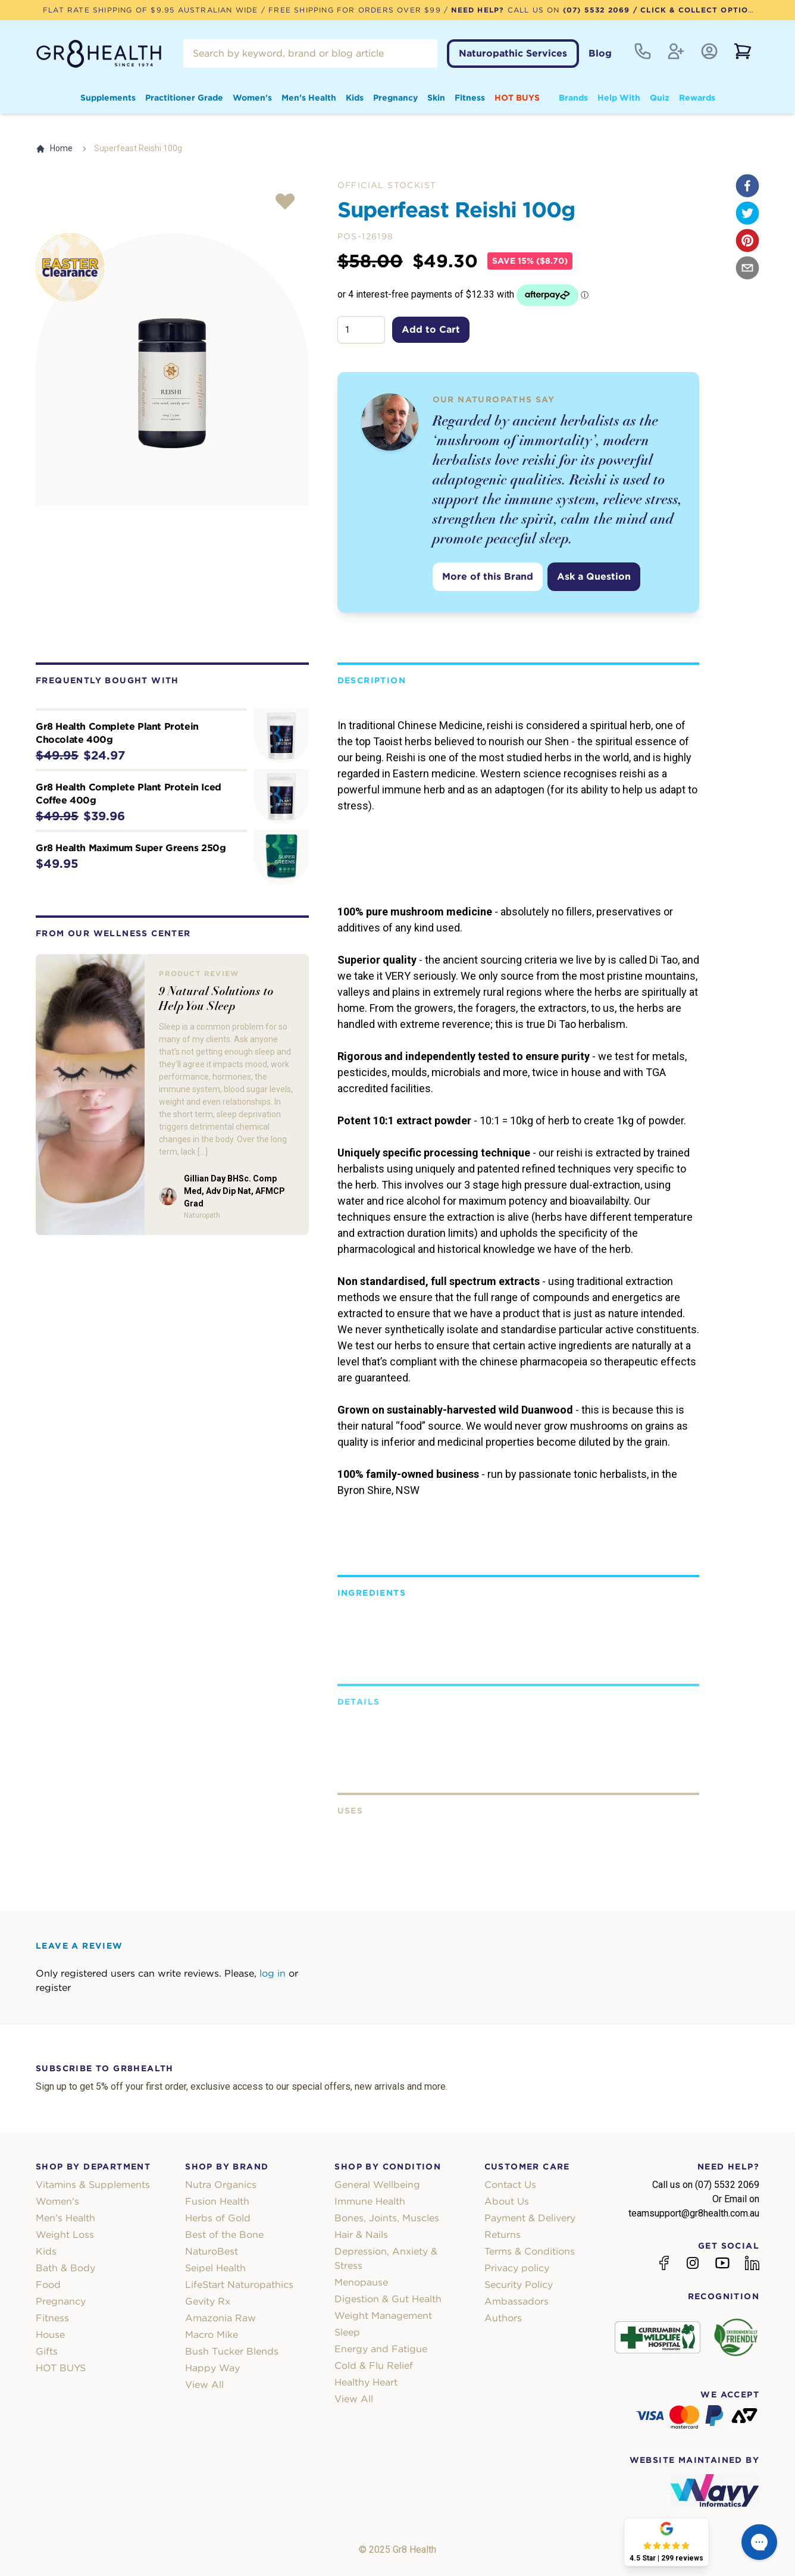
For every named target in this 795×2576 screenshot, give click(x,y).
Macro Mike (211, 2334)
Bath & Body (65, 2268)
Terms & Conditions (529, 2251)
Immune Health (369, 2201)
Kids (355, 97)
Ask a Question (594, 576)
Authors (503, 2318)
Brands (573, 97)
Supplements (108, 97)
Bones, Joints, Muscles (386, 2218)
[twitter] (747, 213)
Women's (252, 97)
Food (48, 2284)
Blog (600, 53)
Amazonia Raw (220, 2318)
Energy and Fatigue (380, 2349)
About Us (506, 2201)
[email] (747, 268)
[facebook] (747, 186)
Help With (618, 97)
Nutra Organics (220, 2184)
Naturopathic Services (513, 53)
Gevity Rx (207, 2301)
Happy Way (212, 2368)
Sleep (347, 2332)
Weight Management (383, 2315)
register (53, 1987)
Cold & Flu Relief (373, 2365)
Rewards (697, 97)
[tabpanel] (172, 370)
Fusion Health (217, 2201)
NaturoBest (211, 2251)
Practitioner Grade (184, 97)
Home (54, 148)
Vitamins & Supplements (93, 2184)
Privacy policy (516, 2268)
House (50, 2334)
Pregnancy (395, 97)
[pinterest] (747, 240)
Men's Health (308, 97)
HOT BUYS (517, 97)
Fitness (470, 97)
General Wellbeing (377, 2184)
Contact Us (510, 2184)
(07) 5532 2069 (596, 9)
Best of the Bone (224, 2234)
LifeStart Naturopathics (239, 2284)
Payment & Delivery (529, 2218)
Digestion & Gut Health (388, 2299)
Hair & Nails (361, 2234)
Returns (502, 2234)
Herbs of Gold (218, 2218)
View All (204, 2384)
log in (272, 1973)
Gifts (47, 2351)
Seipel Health (215, 2268)
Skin (436, 97)
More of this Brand (487, 576)
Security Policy (518, 2284)
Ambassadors (516, 2301)
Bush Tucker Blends (231, 2351)
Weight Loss (65, 2234)
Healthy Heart (366, 2382)
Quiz (659, 97)
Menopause (361, 2282)
